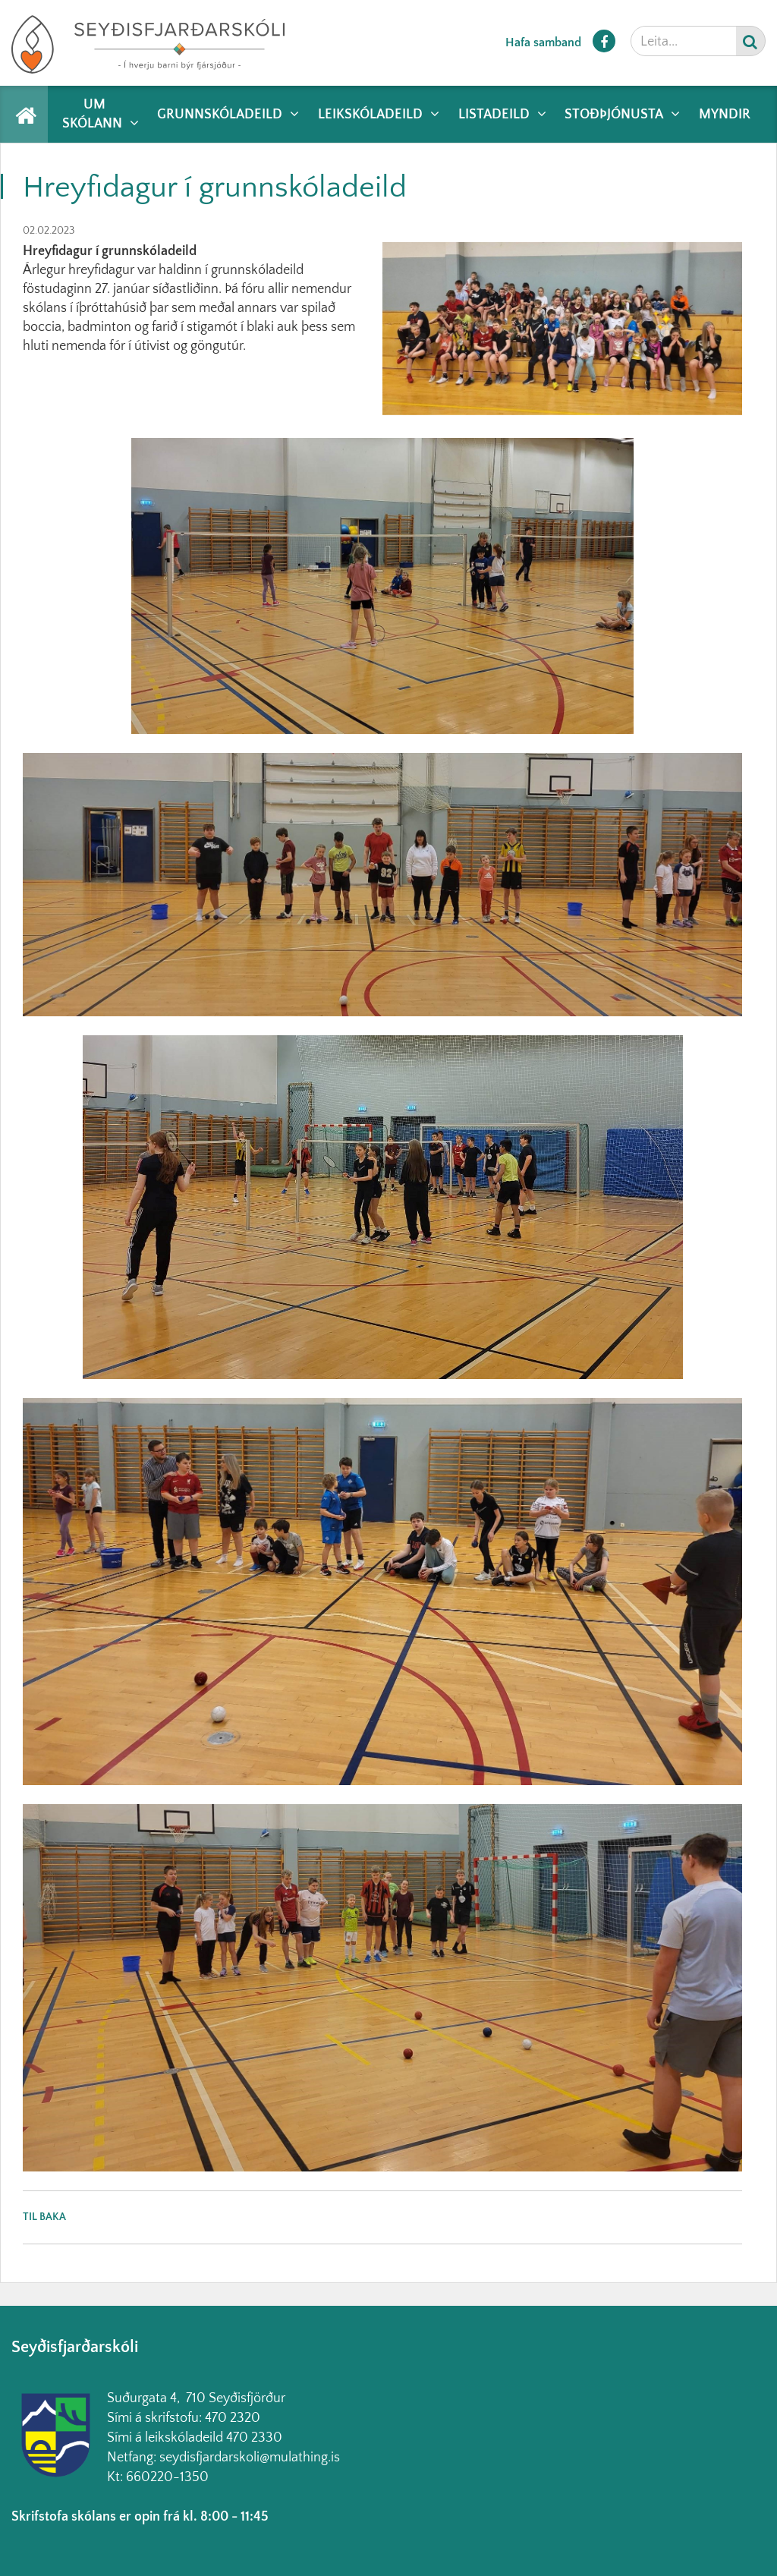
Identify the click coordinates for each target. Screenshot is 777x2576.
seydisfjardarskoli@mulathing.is (249, 2457)
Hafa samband (543, 42)
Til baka (44, 2217)
